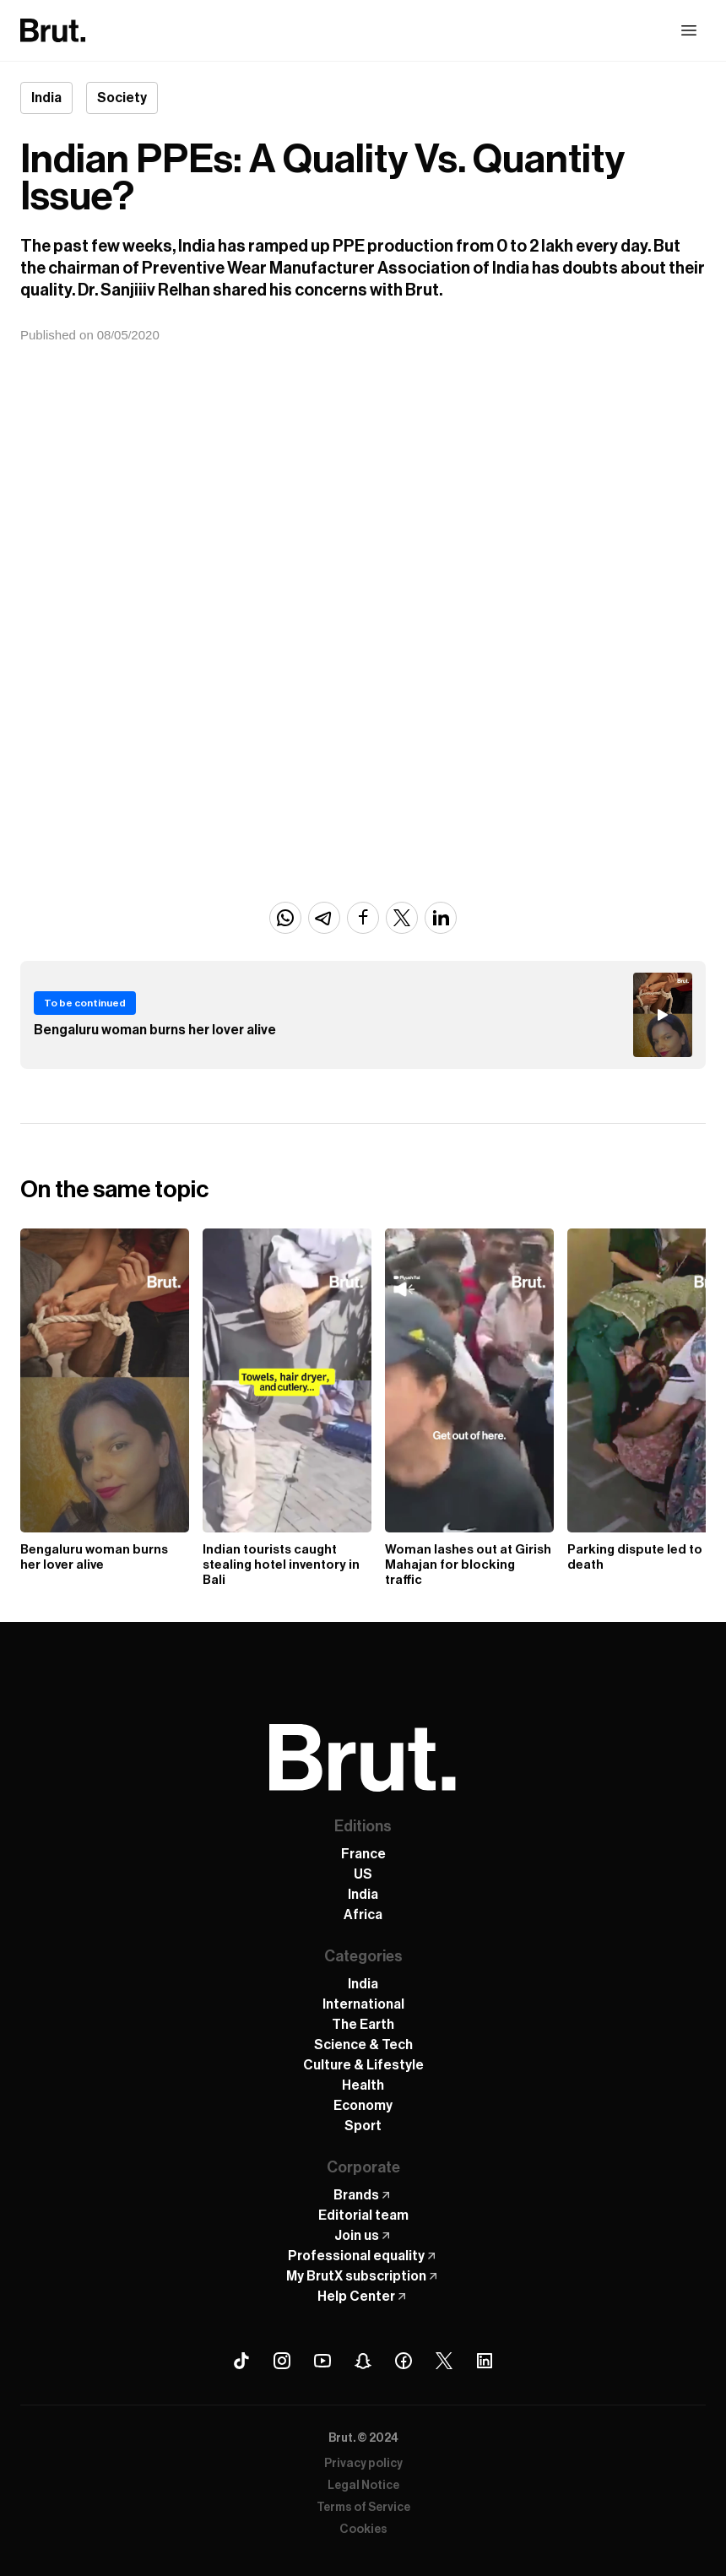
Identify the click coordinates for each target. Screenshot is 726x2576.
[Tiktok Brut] (241, 2361)
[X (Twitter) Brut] (444, 2361)
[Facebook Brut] (403, 2361)
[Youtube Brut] (322, 2361)
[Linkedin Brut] (484, 2361)
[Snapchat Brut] (363, 2361)
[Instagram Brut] (282, 2361)
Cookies (363, 2529)
